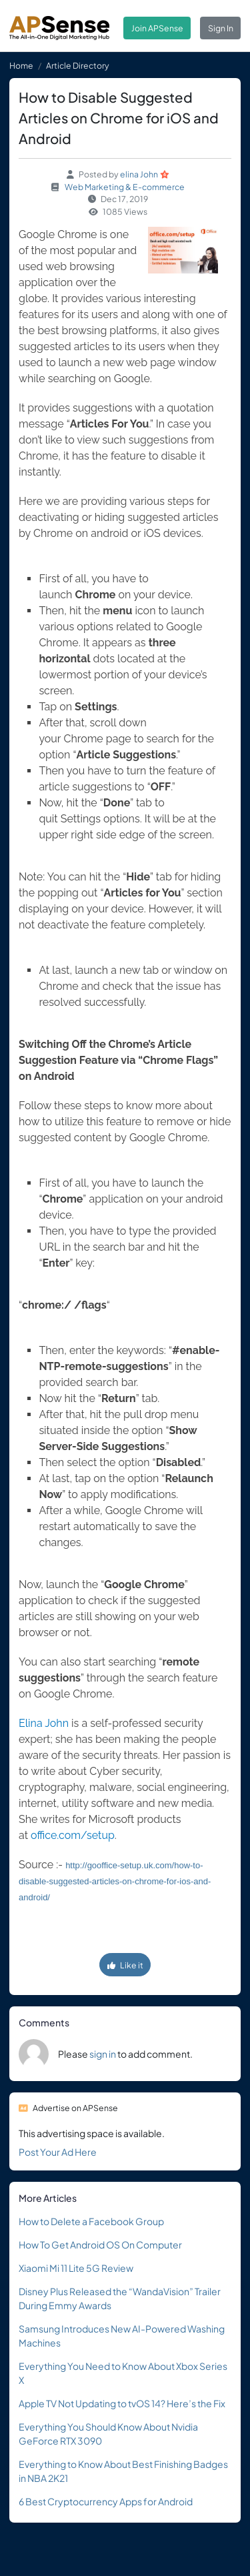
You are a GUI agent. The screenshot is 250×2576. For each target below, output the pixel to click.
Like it (125, 1965)
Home (21, 65)
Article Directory (77, 65)
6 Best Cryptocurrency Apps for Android (106, 2501)
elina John (139, 174)
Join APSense (157, 28)
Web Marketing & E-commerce (125, 186)
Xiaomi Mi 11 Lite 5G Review (76, 2268)
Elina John (44, 1723)
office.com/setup (73, 1835)
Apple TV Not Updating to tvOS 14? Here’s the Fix (122, 2403)
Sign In (220, 28)
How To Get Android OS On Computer (100, 2244)
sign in (102, 2054)
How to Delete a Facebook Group (91, 2221)
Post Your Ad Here (58, 2152)
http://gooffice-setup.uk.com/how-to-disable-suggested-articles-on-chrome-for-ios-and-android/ (115, 1881)
